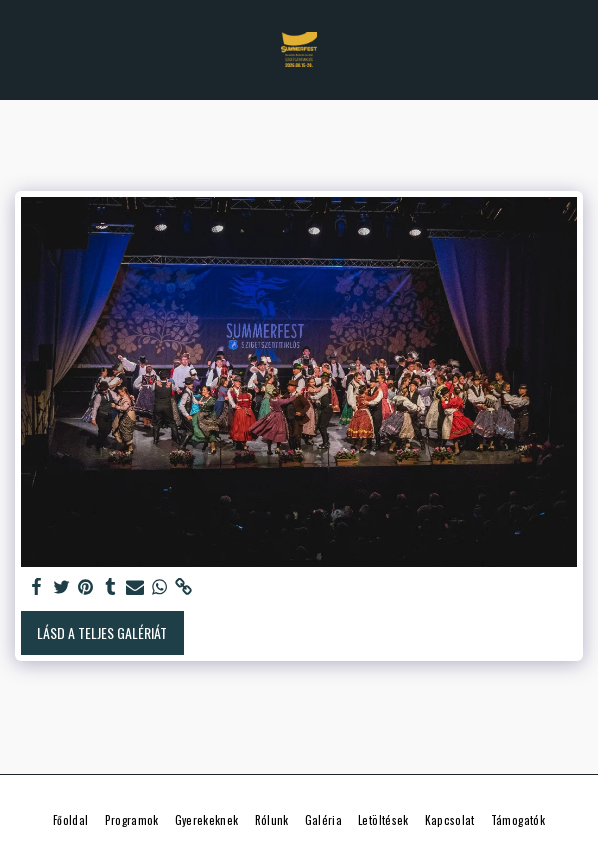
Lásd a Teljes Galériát (102, 632)
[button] (22, 49)
